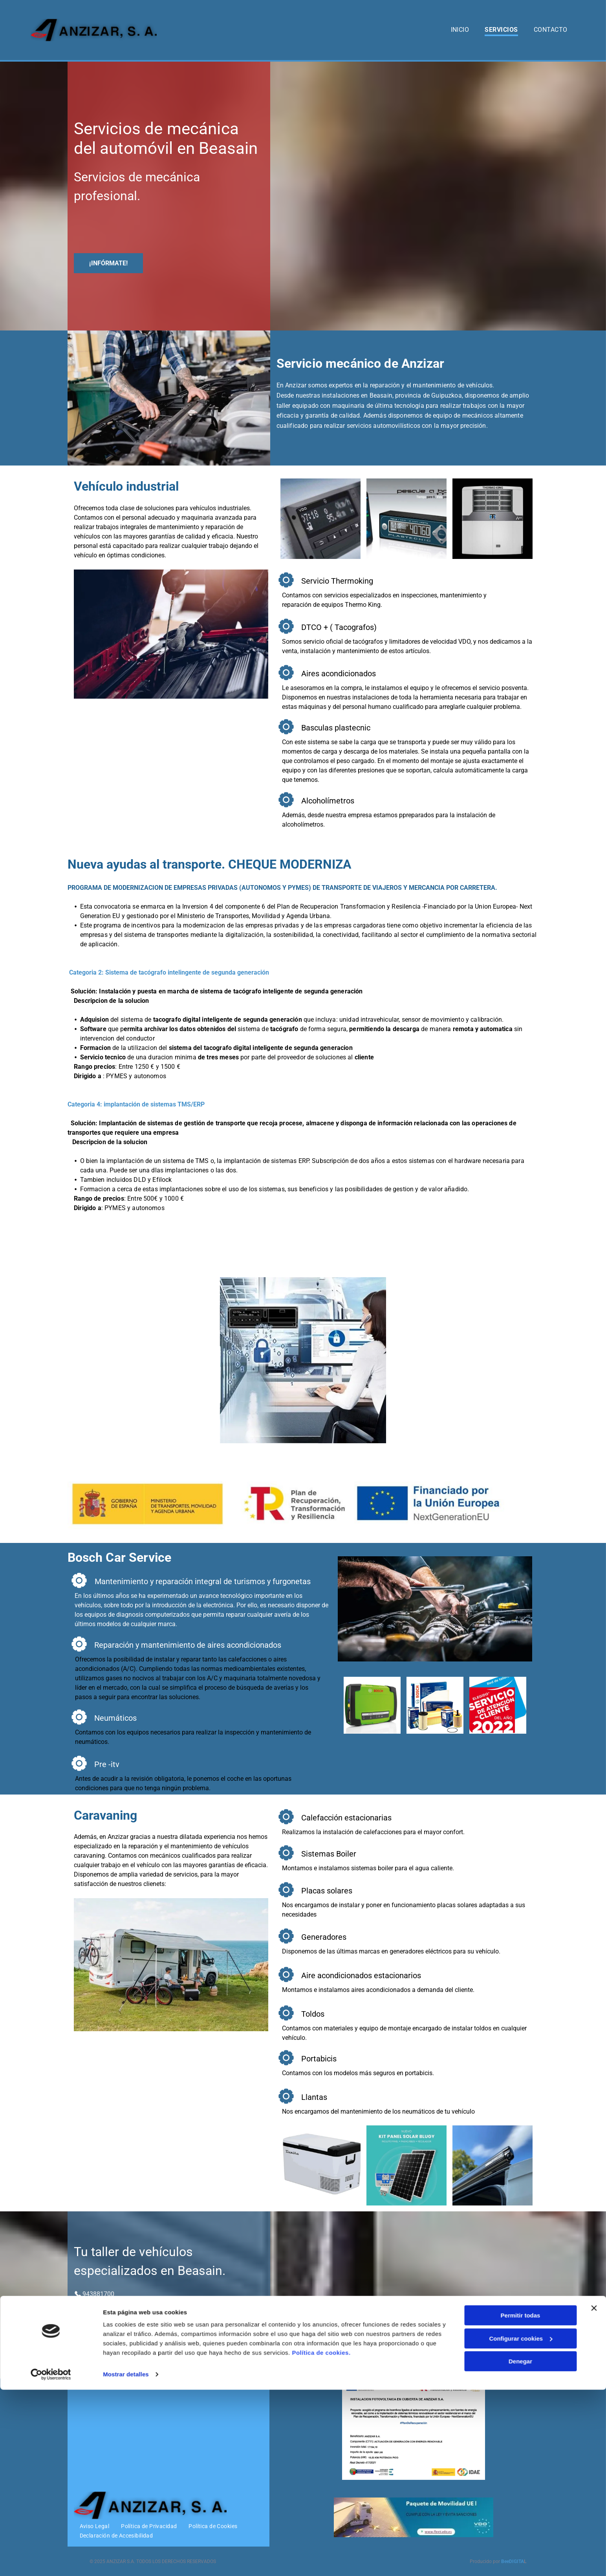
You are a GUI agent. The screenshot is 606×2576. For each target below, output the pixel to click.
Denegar (520, 2547)
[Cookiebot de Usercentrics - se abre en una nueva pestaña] (50, 2561)
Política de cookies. (321, 2539)
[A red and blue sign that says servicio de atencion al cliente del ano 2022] (497, 1705)
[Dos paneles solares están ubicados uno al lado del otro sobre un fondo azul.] (406, 2165)
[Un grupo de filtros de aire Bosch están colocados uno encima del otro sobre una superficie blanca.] (434, 1705)
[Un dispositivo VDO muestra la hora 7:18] (320, 518)
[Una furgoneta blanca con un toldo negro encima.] (492, 2165)
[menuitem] (460, 30)
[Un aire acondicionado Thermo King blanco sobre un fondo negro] (492, 518)
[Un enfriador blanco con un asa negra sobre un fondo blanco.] (320, 2165)
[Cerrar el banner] (594, 2494)
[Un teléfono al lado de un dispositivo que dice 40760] (406, 518)
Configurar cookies (520, 2524)
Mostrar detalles (126, 2560)
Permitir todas (520, 2501)
